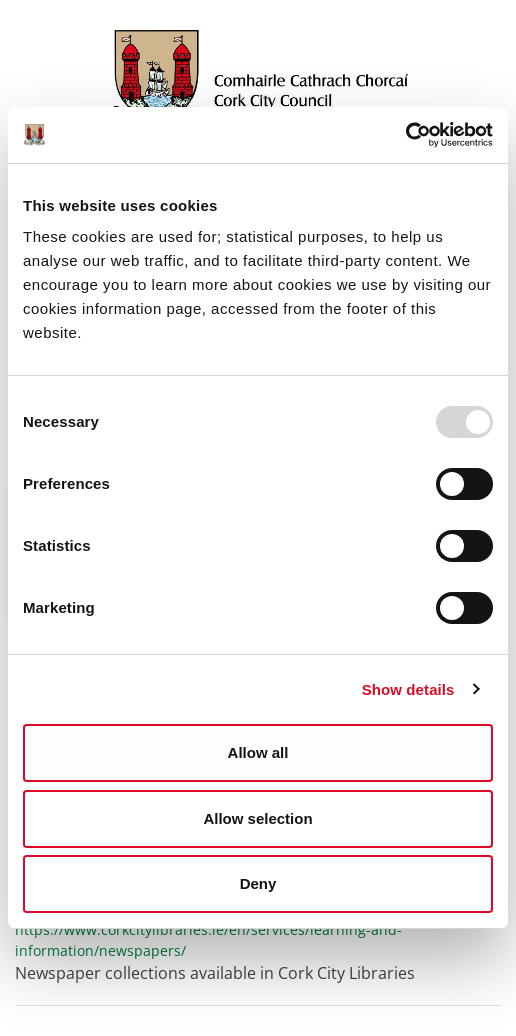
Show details (408, 689)
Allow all (258, 752)
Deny (258, 883)
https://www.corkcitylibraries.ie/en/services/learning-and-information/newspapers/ (208, 940)
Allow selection (257, 818)
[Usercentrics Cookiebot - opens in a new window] (405, 135)
